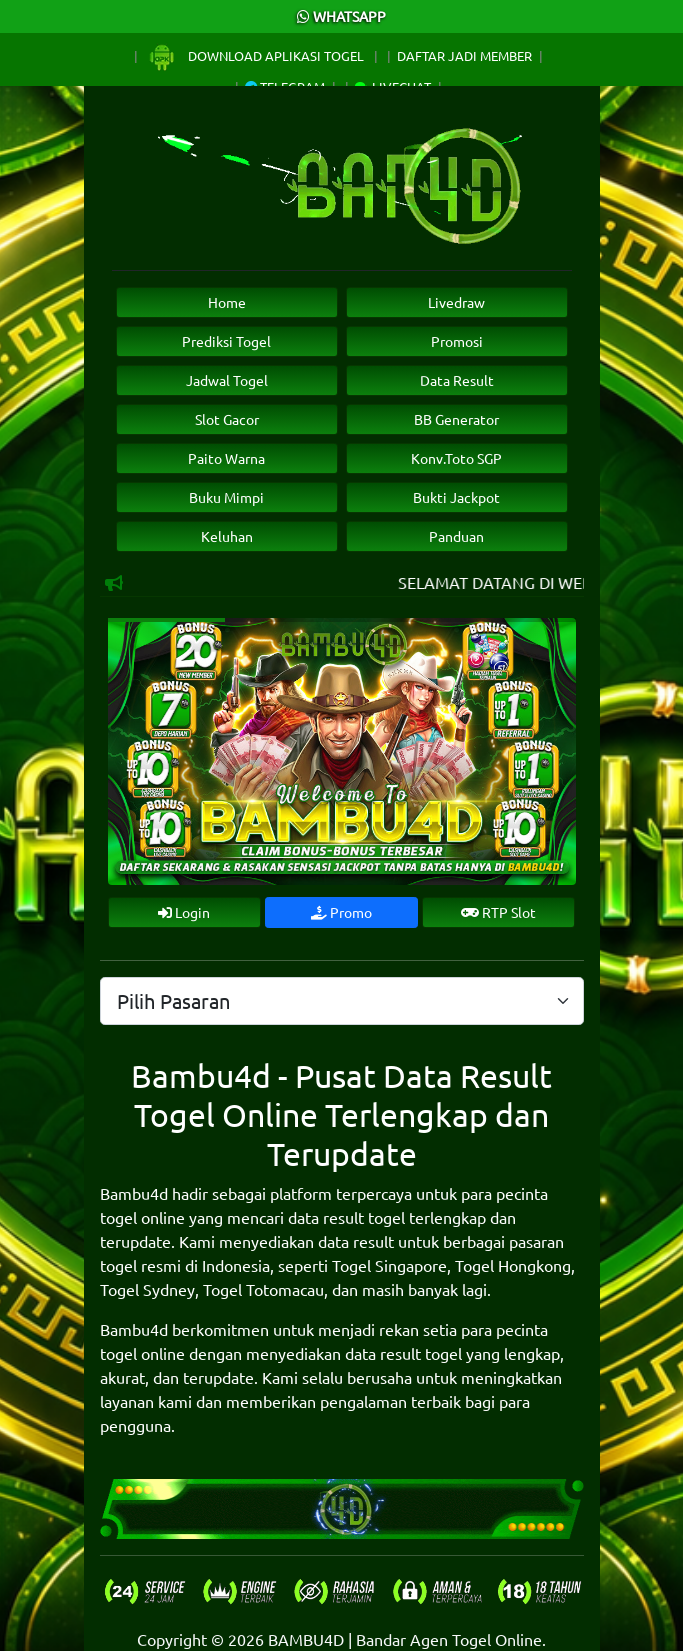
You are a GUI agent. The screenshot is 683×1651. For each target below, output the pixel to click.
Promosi (457, 341)
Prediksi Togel (226, 341)
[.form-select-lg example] (342, 1001)
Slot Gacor (227, 419)
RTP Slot (498, 912)
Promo (341, 912)
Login (184, 912)
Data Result (457, 380)
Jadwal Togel (227, 380)
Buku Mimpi (226, 497)
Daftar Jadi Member (464, 55)
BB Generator (456, 419)
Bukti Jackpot (456, 497)
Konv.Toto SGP (456, 458)
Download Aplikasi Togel (257, 55)
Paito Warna (226, 458)
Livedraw (456, 302)
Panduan (456, 536)
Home (227, 302)
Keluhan (227, 536)
